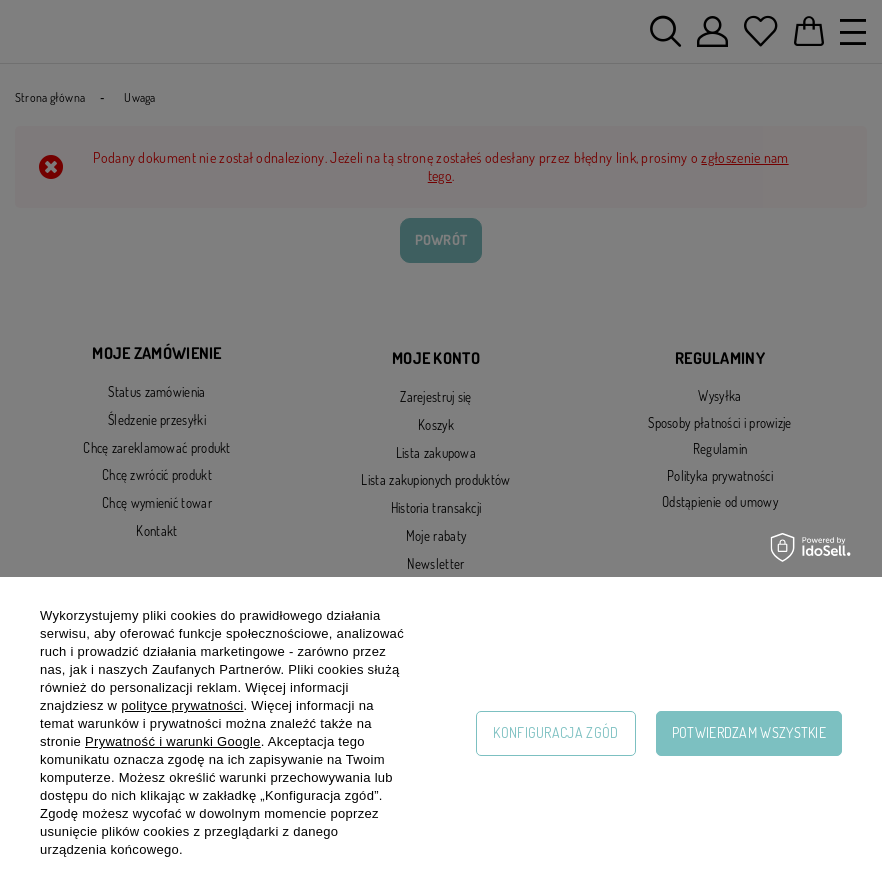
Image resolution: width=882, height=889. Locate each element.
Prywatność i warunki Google (173, 741)
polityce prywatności (182, 705)
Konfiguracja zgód (555, 732)
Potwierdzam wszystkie (749, 732)
